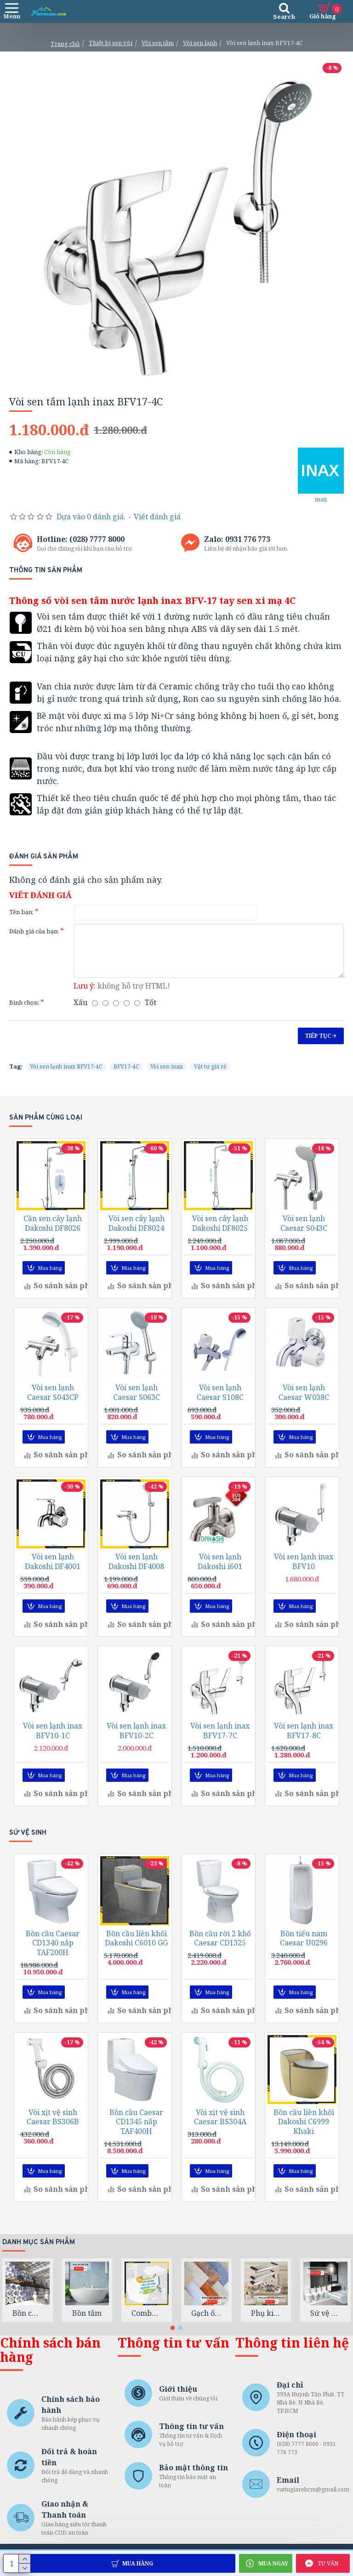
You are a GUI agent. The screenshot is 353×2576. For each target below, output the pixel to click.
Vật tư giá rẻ (210, 1066)
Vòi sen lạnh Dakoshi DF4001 (52, 1572)
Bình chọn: (24, 1002)
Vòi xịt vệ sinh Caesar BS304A (220, 2119)
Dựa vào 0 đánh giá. (91, 517)
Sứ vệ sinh (325, 2313)
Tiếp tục (318, 1036)
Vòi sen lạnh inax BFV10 (303, 1572)
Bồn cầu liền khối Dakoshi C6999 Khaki (303, 2124)
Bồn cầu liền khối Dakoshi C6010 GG (136, 1943)
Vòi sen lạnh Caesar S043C (303, 1238)
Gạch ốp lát (206, 2313)
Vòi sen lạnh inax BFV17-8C (303, 1738)
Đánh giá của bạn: (34, 931)
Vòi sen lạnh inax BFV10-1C (52, 1738)
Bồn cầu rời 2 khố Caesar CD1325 (220, 1943)
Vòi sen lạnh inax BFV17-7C (220, 1738)
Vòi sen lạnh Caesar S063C (136, 1405)
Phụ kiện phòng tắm (266, 2313)
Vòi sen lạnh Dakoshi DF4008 (136, 1572)
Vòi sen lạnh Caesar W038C (304, 1405)
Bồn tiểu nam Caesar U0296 (304, 1943)
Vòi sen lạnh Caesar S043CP (53, 1405)
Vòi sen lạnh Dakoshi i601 (220, 1572)
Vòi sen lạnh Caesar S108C (220, 1405)
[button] (173, 2328)
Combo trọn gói (146, 2313)
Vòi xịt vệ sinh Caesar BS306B (53, 2119)
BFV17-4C (126, 1066)
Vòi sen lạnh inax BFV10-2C (136, 1738)
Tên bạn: (21, 912)
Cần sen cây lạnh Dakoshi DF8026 (52, 1238)
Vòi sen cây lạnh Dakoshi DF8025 (220, 1238)
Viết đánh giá (157, 517)
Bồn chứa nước (27, 2313)
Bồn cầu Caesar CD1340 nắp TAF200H (53, 1948)
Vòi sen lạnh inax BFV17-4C (66, 1066)
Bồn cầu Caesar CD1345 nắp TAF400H (136, 2124)
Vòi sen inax (166, 1066)
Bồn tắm (87, 2313)
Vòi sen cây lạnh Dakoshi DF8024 (136, 1238)
